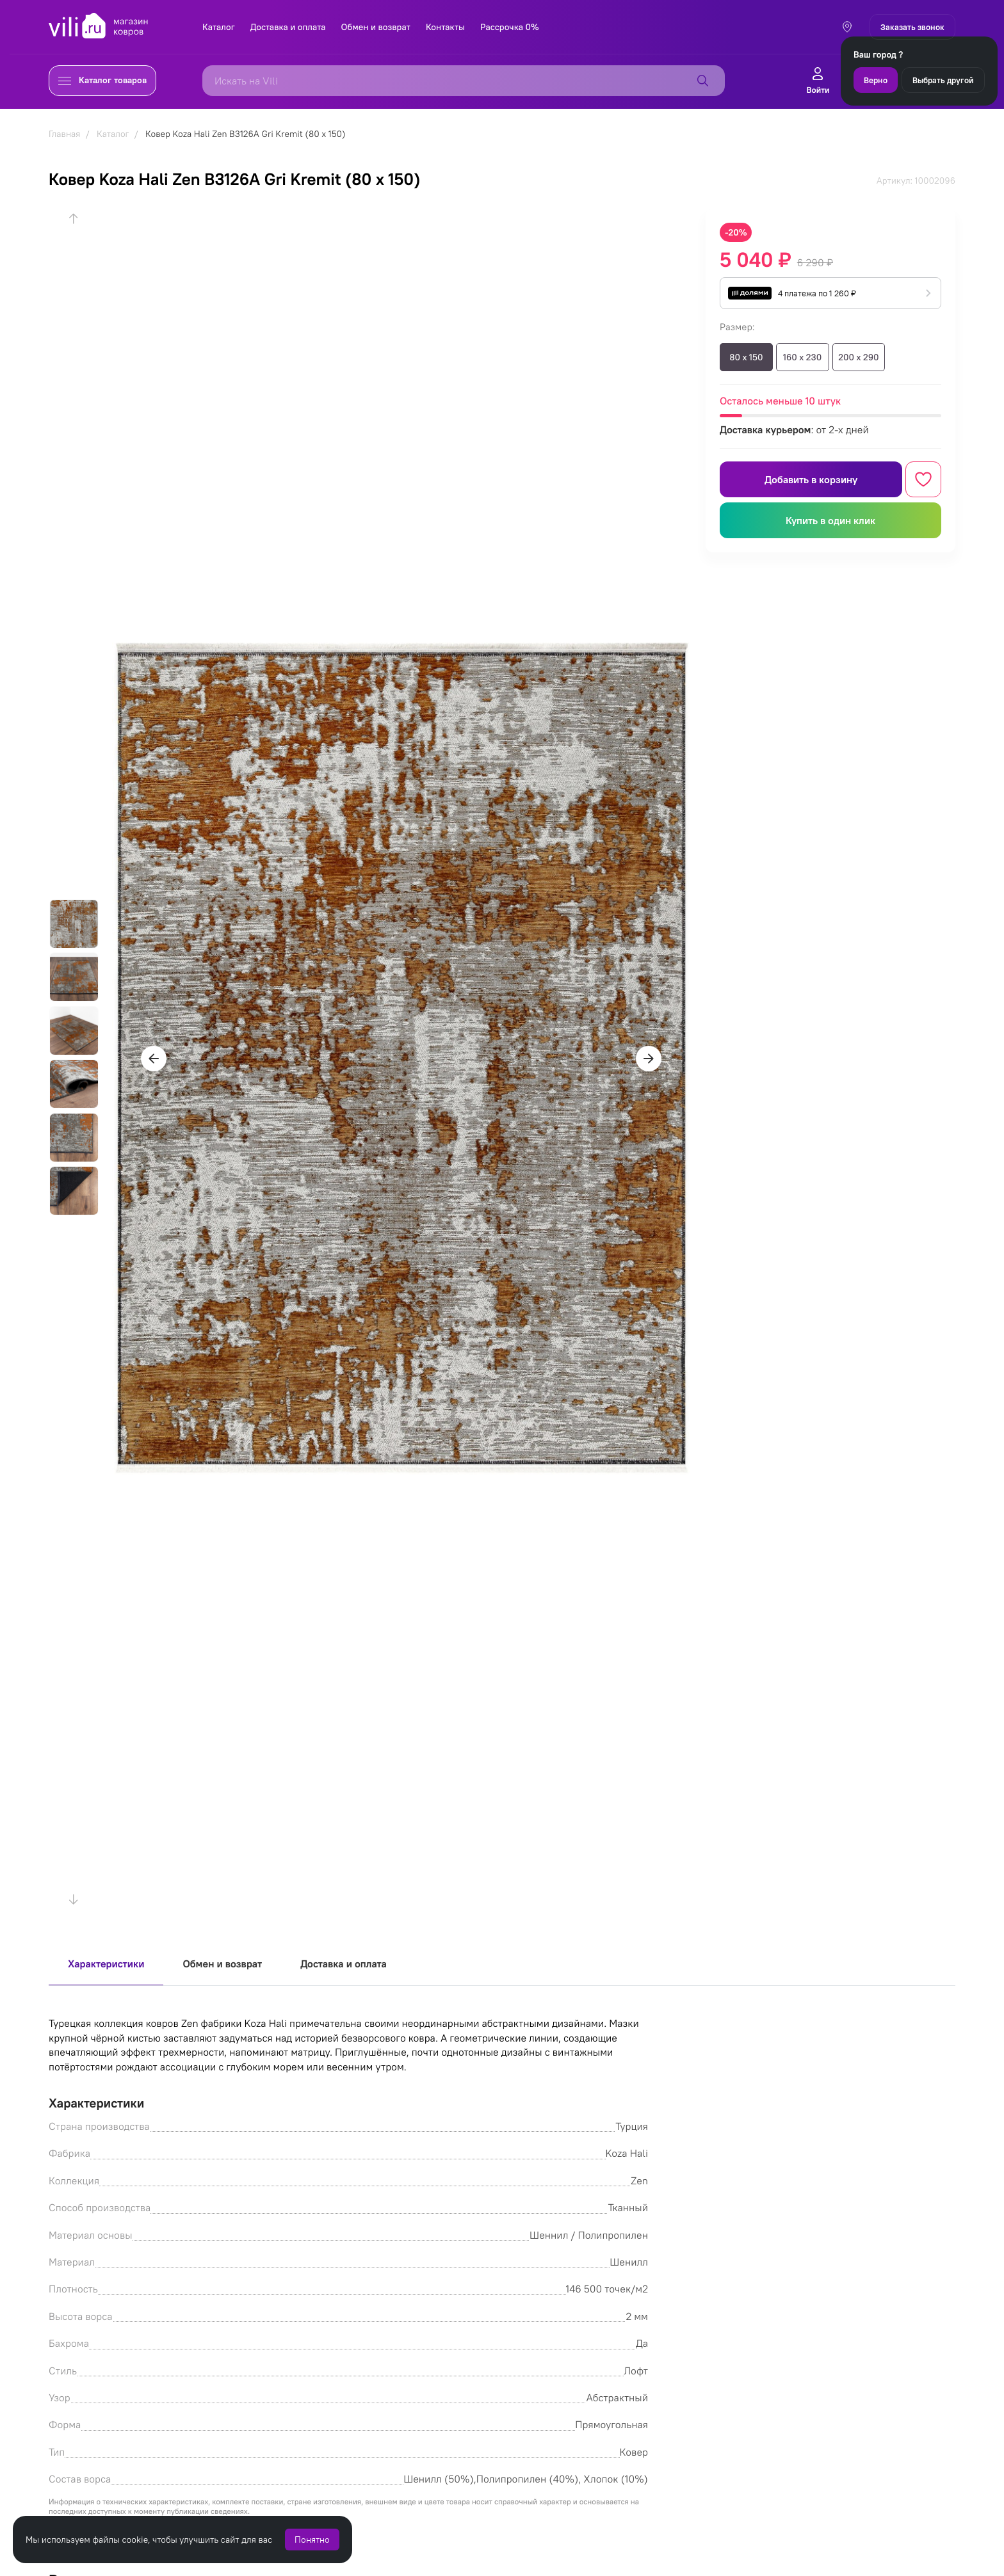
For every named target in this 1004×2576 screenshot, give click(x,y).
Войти (817, 80)
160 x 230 (802, 357)
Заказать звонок (912, 27)
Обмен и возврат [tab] (222, 1964)
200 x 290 (858, 357)
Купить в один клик (830, 520)
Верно (875, 80)
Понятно (312, 2539)
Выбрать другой (943, 80)
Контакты (445, 27)
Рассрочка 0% (509, 27)
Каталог (218, 27)
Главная (64, 134)
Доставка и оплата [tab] (343, 1964)
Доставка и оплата (288, 27)
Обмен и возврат (375, 27)
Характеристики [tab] (106, 1964)
